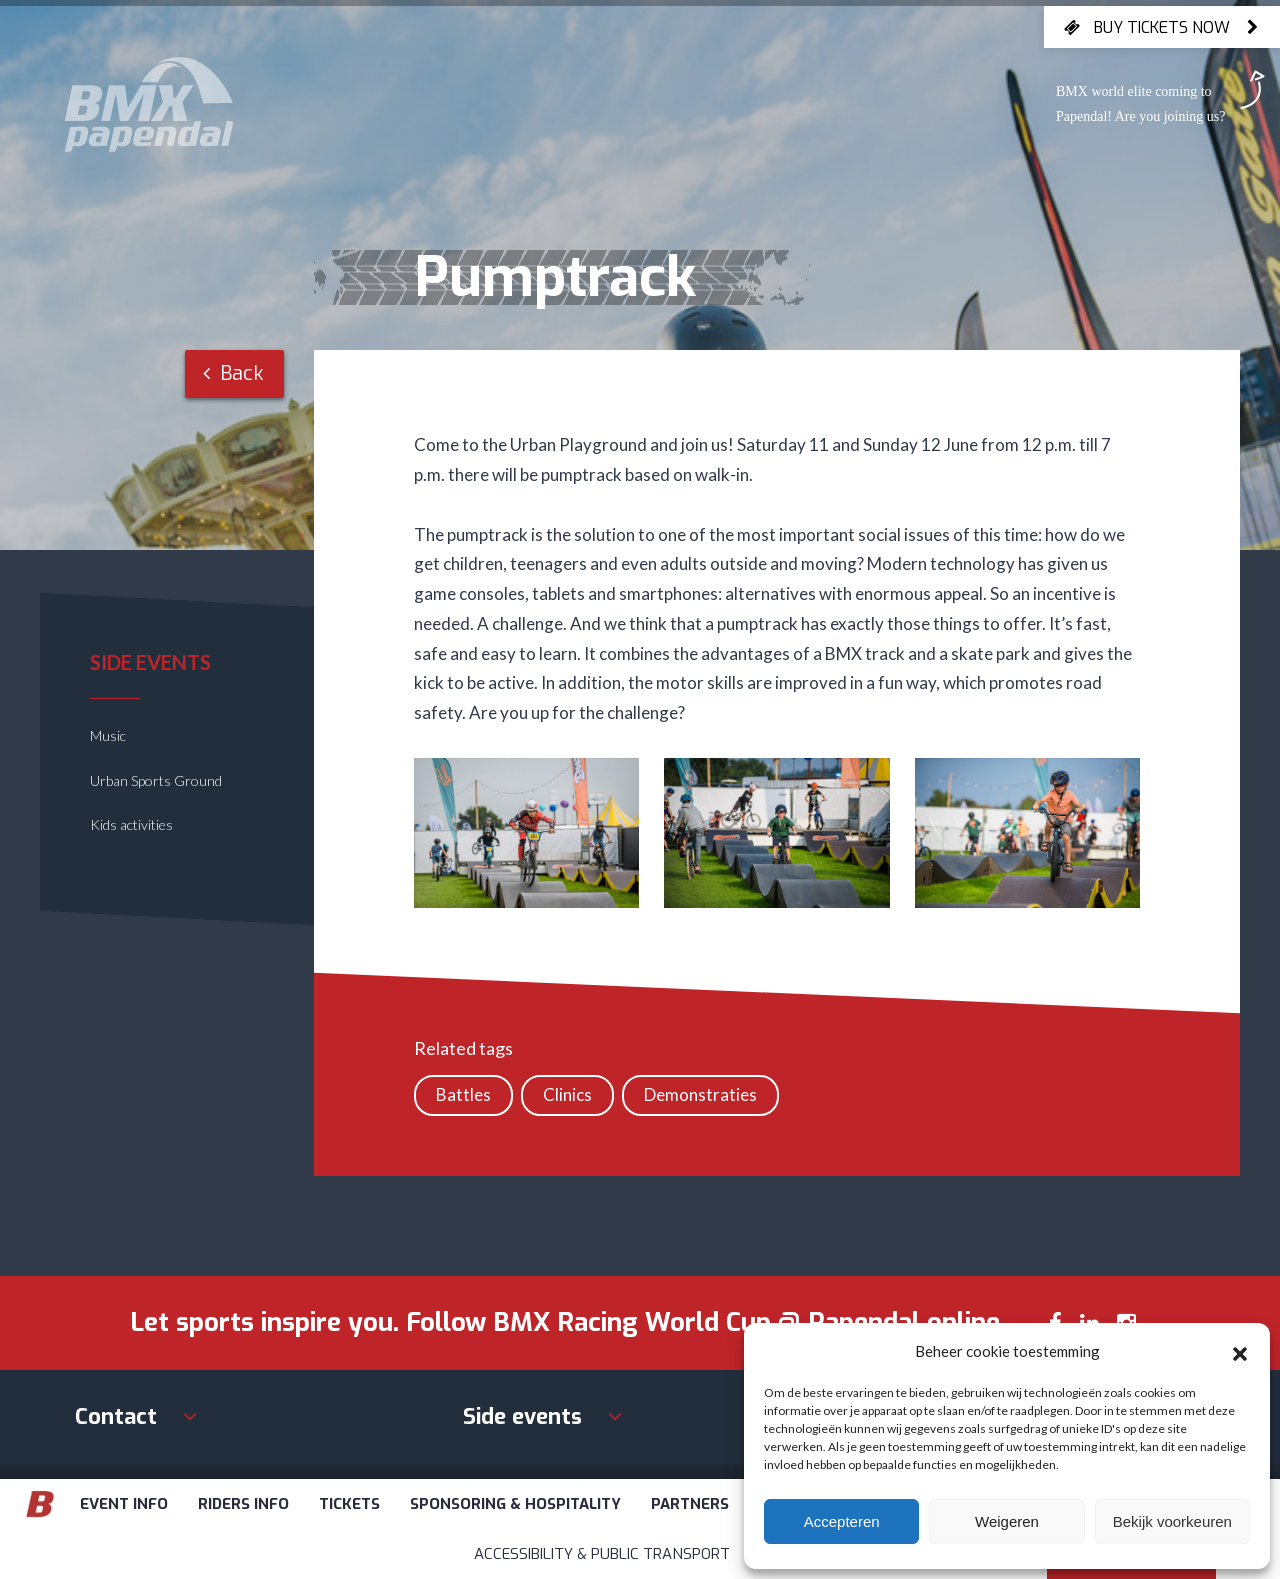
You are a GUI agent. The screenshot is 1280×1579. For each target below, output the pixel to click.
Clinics (567, 1094)
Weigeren (1007, 1521)
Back (233, 373)
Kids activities (131, 824)
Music (108, 735)
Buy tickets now (1162, 27)
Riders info (243, 1504)
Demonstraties (700, 1094)
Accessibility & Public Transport (602, 1554)
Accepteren (842, 1521)
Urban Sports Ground (156, 780)
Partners (690, 1504)
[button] (1240, 1351)
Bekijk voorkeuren (1172, 1521)
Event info (124, 1504)
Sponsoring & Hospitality (515, 1504)
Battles (463, 1094)
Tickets (349, 1504)
